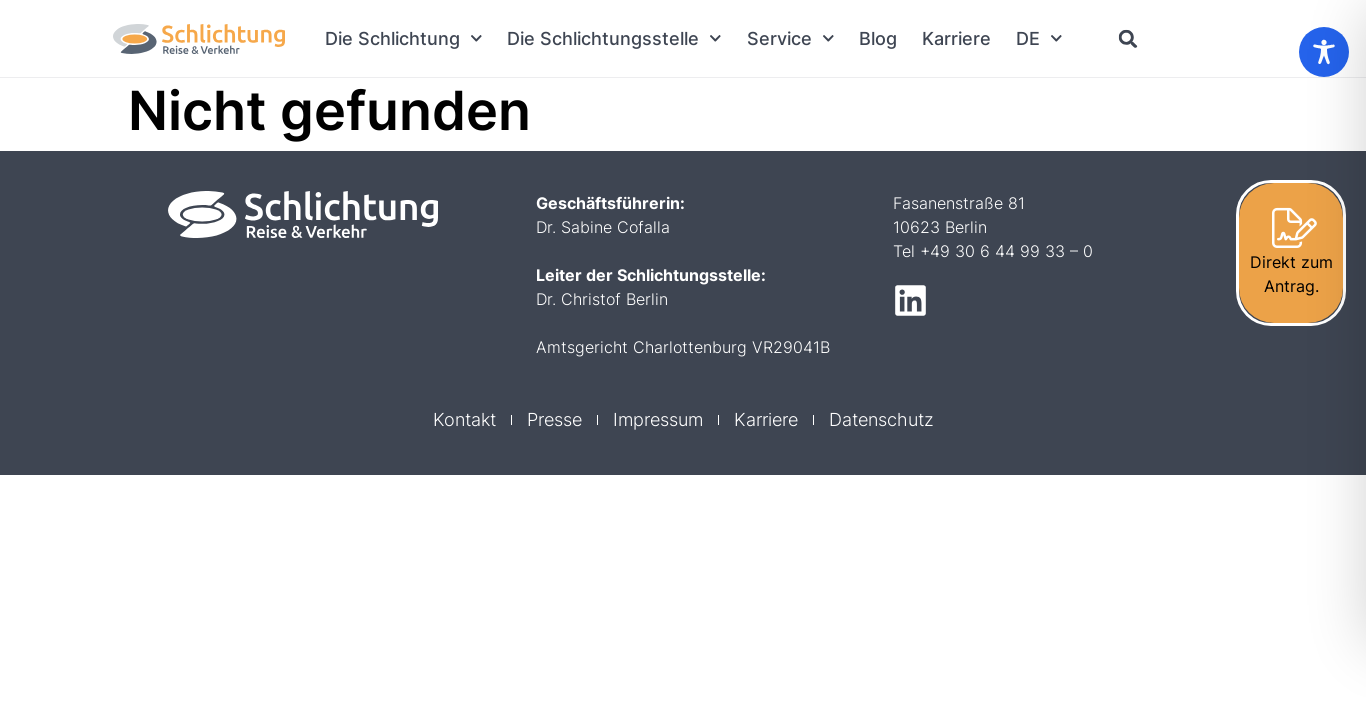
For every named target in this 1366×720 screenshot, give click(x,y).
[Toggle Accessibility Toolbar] (1324, 52)
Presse (554, 419)
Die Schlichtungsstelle (614, 38)
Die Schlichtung (404, 38)
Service (791, 38)
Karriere (956, 38)
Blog (878, 38)
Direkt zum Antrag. (1291, 274)
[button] (1128, 38)
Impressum (658, 419)
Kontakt (464, 419)
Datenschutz (881, 419)
